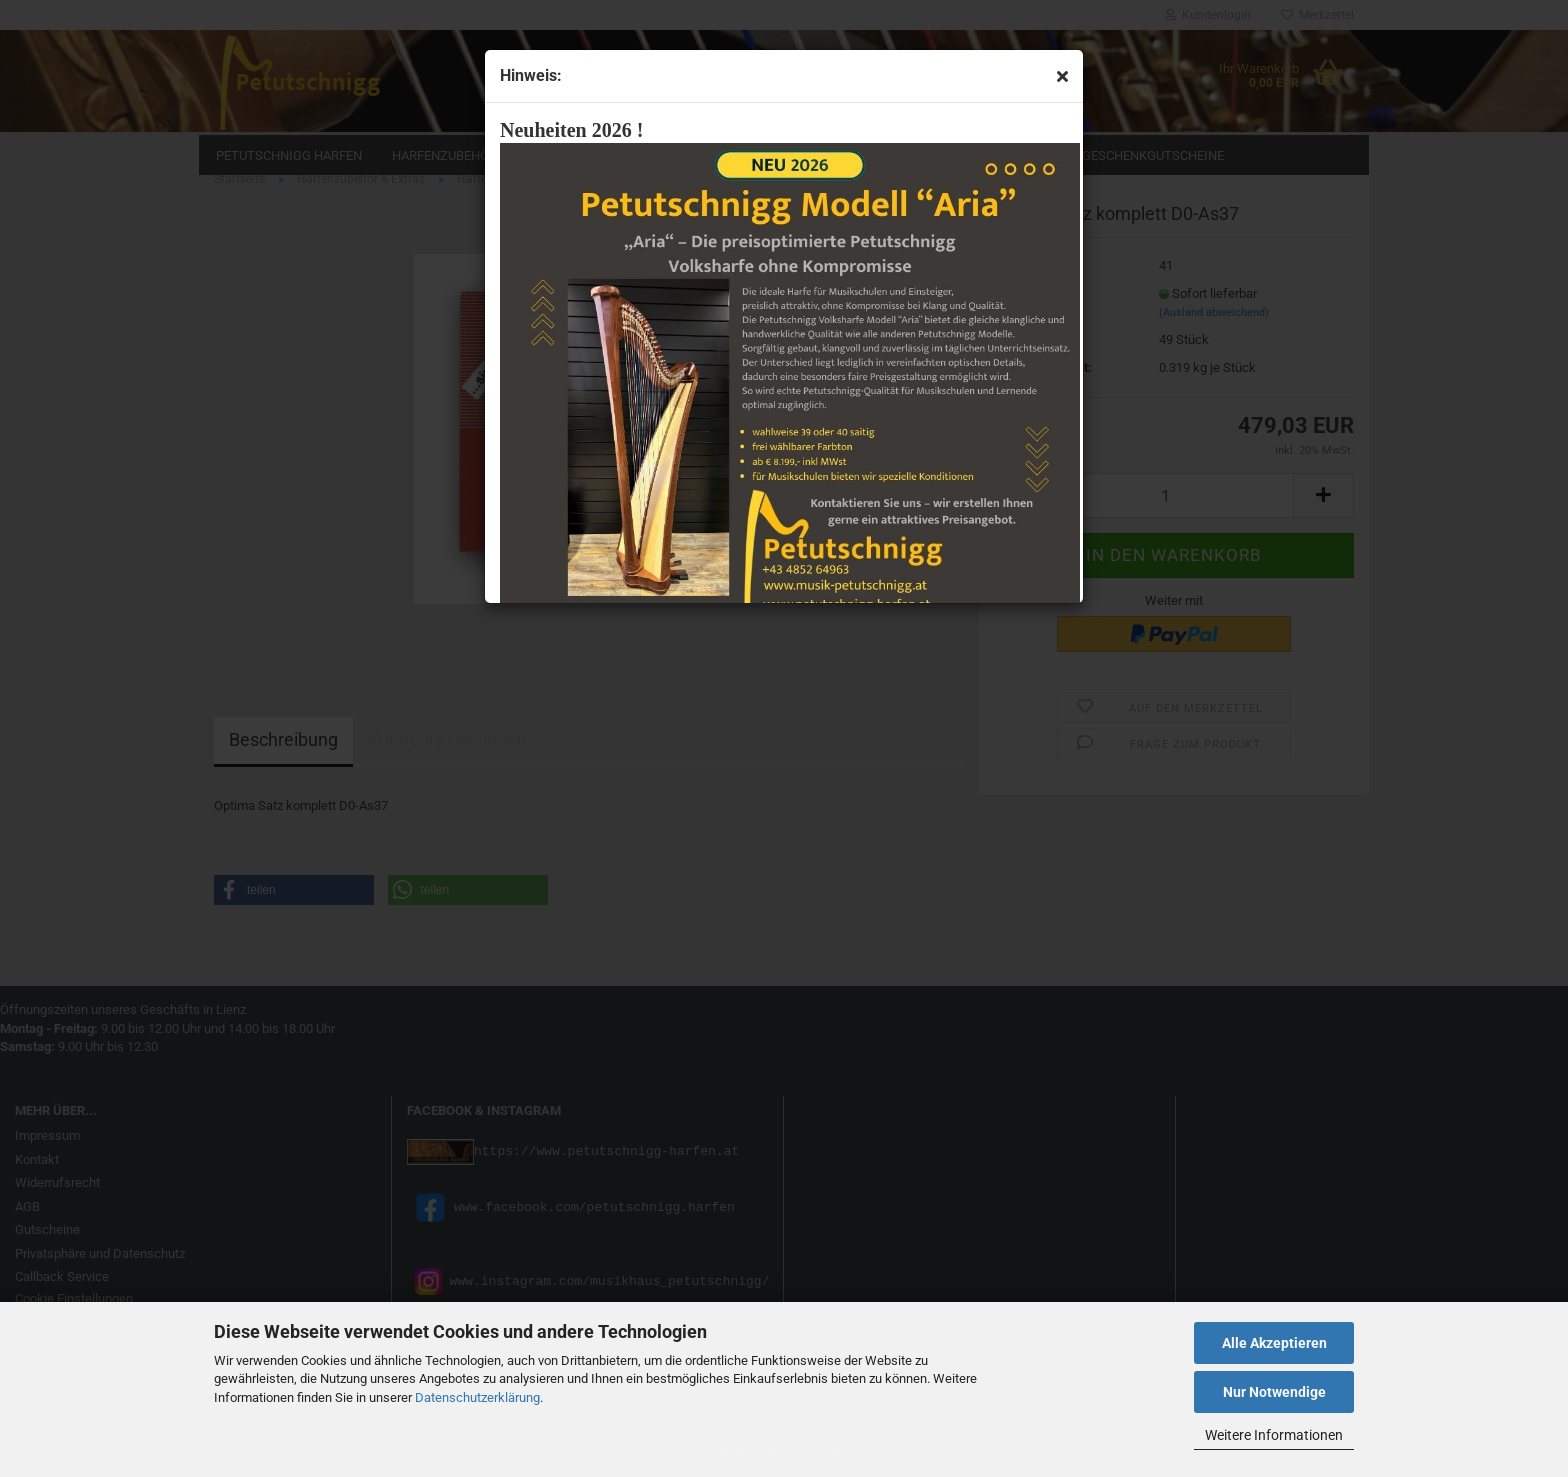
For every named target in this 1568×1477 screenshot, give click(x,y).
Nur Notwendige (1274, 1392)
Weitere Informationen (1274, 1435)
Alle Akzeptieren (1274, 1343)
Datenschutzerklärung (477, 1397)
